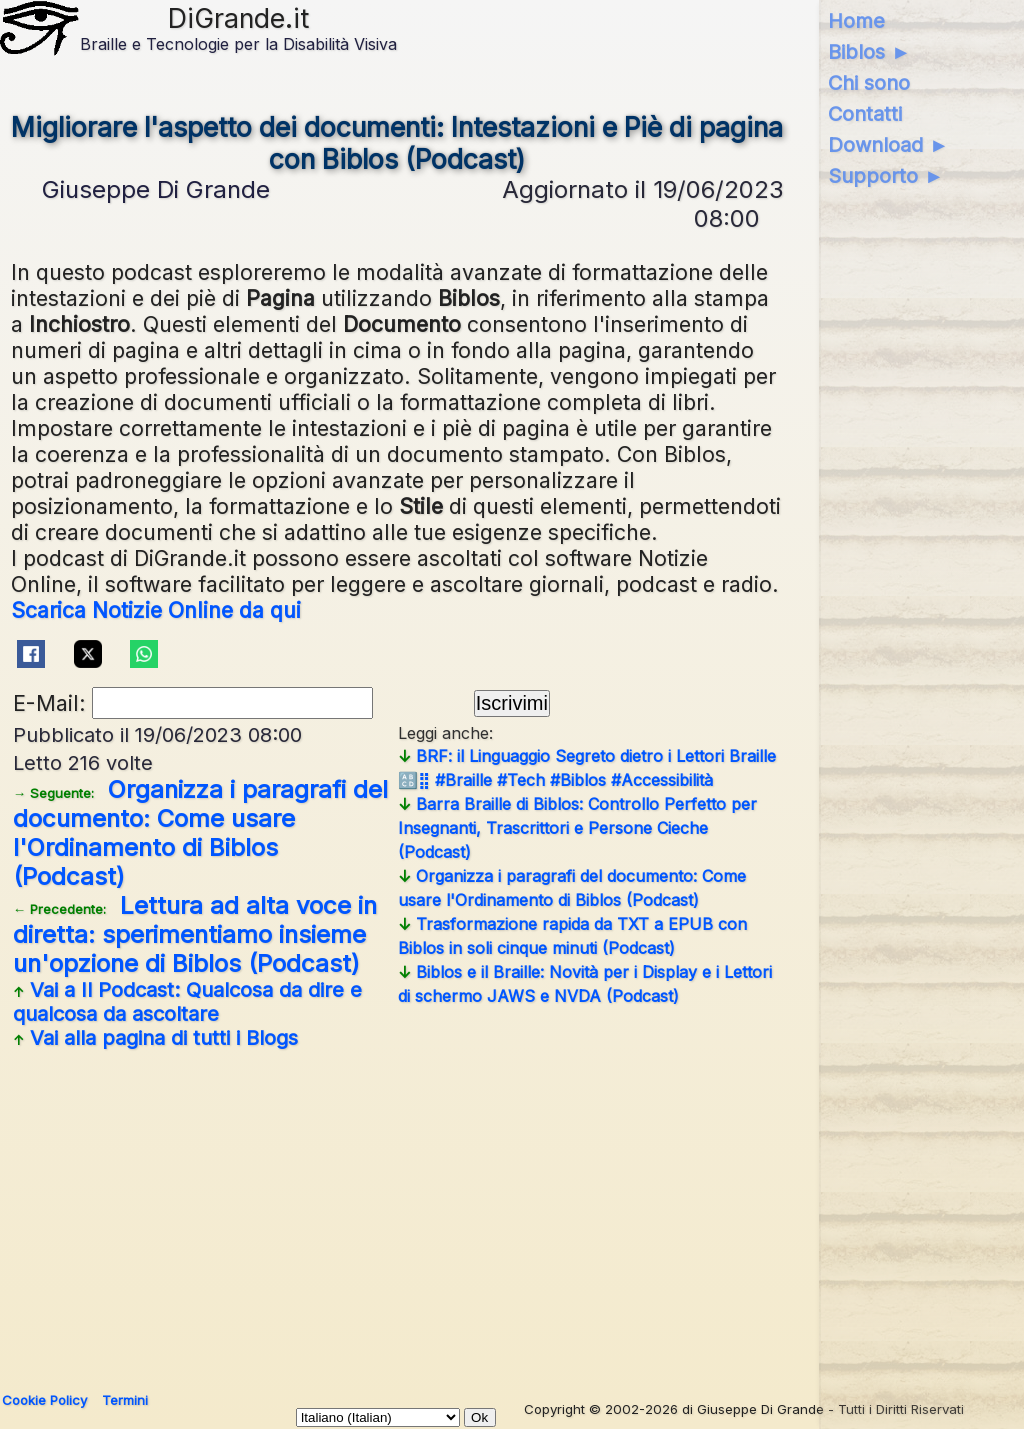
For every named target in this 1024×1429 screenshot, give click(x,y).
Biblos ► (869, 52)
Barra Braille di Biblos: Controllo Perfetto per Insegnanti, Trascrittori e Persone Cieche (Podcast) (577, 828)
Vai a (187, 1002)
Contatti (865, 114)
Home (856, 21)
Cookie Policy (44, 1400)
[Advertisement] (507, 1213)
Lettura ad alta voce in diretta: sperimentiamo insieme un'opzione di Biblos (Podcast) (195, 934)
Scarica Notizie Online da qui (156, 610)
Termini (125, 1400)
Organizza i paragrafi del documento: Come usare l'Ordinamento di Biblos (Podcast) (200, 833)
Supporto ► (886, 176)
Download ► (888, 145)
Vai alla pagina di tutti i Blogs (155, 1038)
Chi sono (869, 83)
